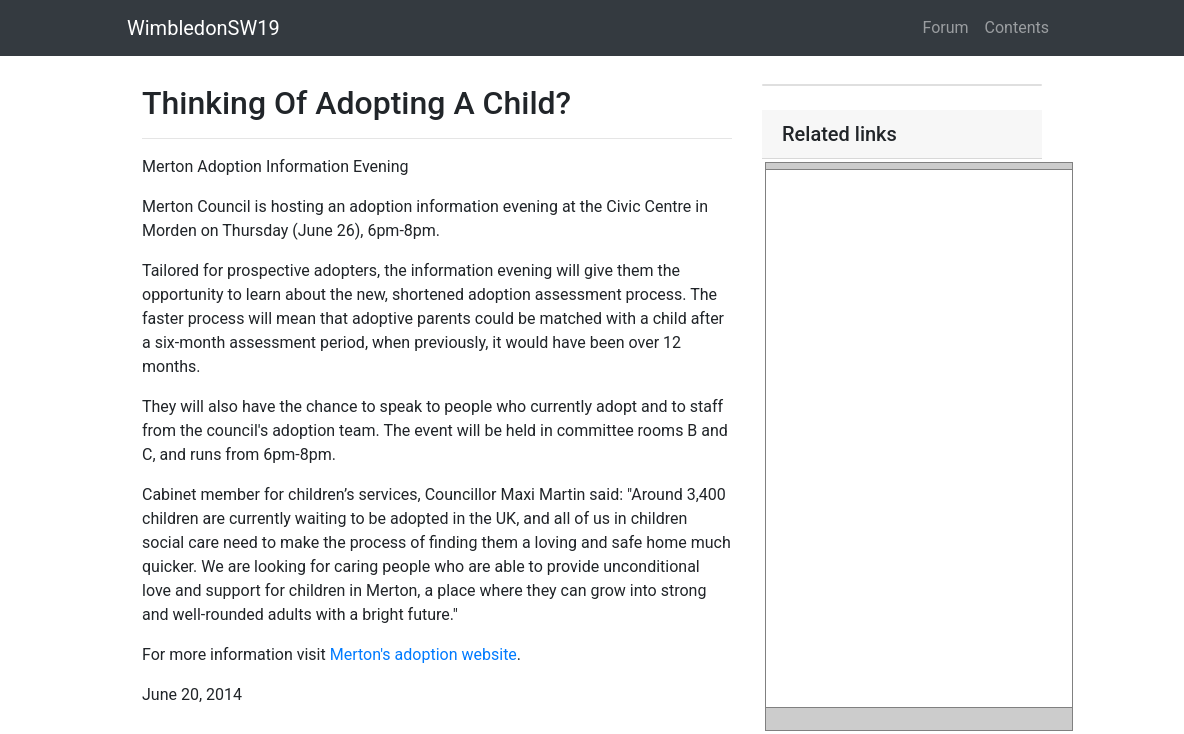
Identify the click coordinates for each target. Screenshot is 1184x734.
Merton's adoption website (423, 654)
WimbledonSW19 (203, 28)
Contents (1017, 27)
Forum (946, 27)
